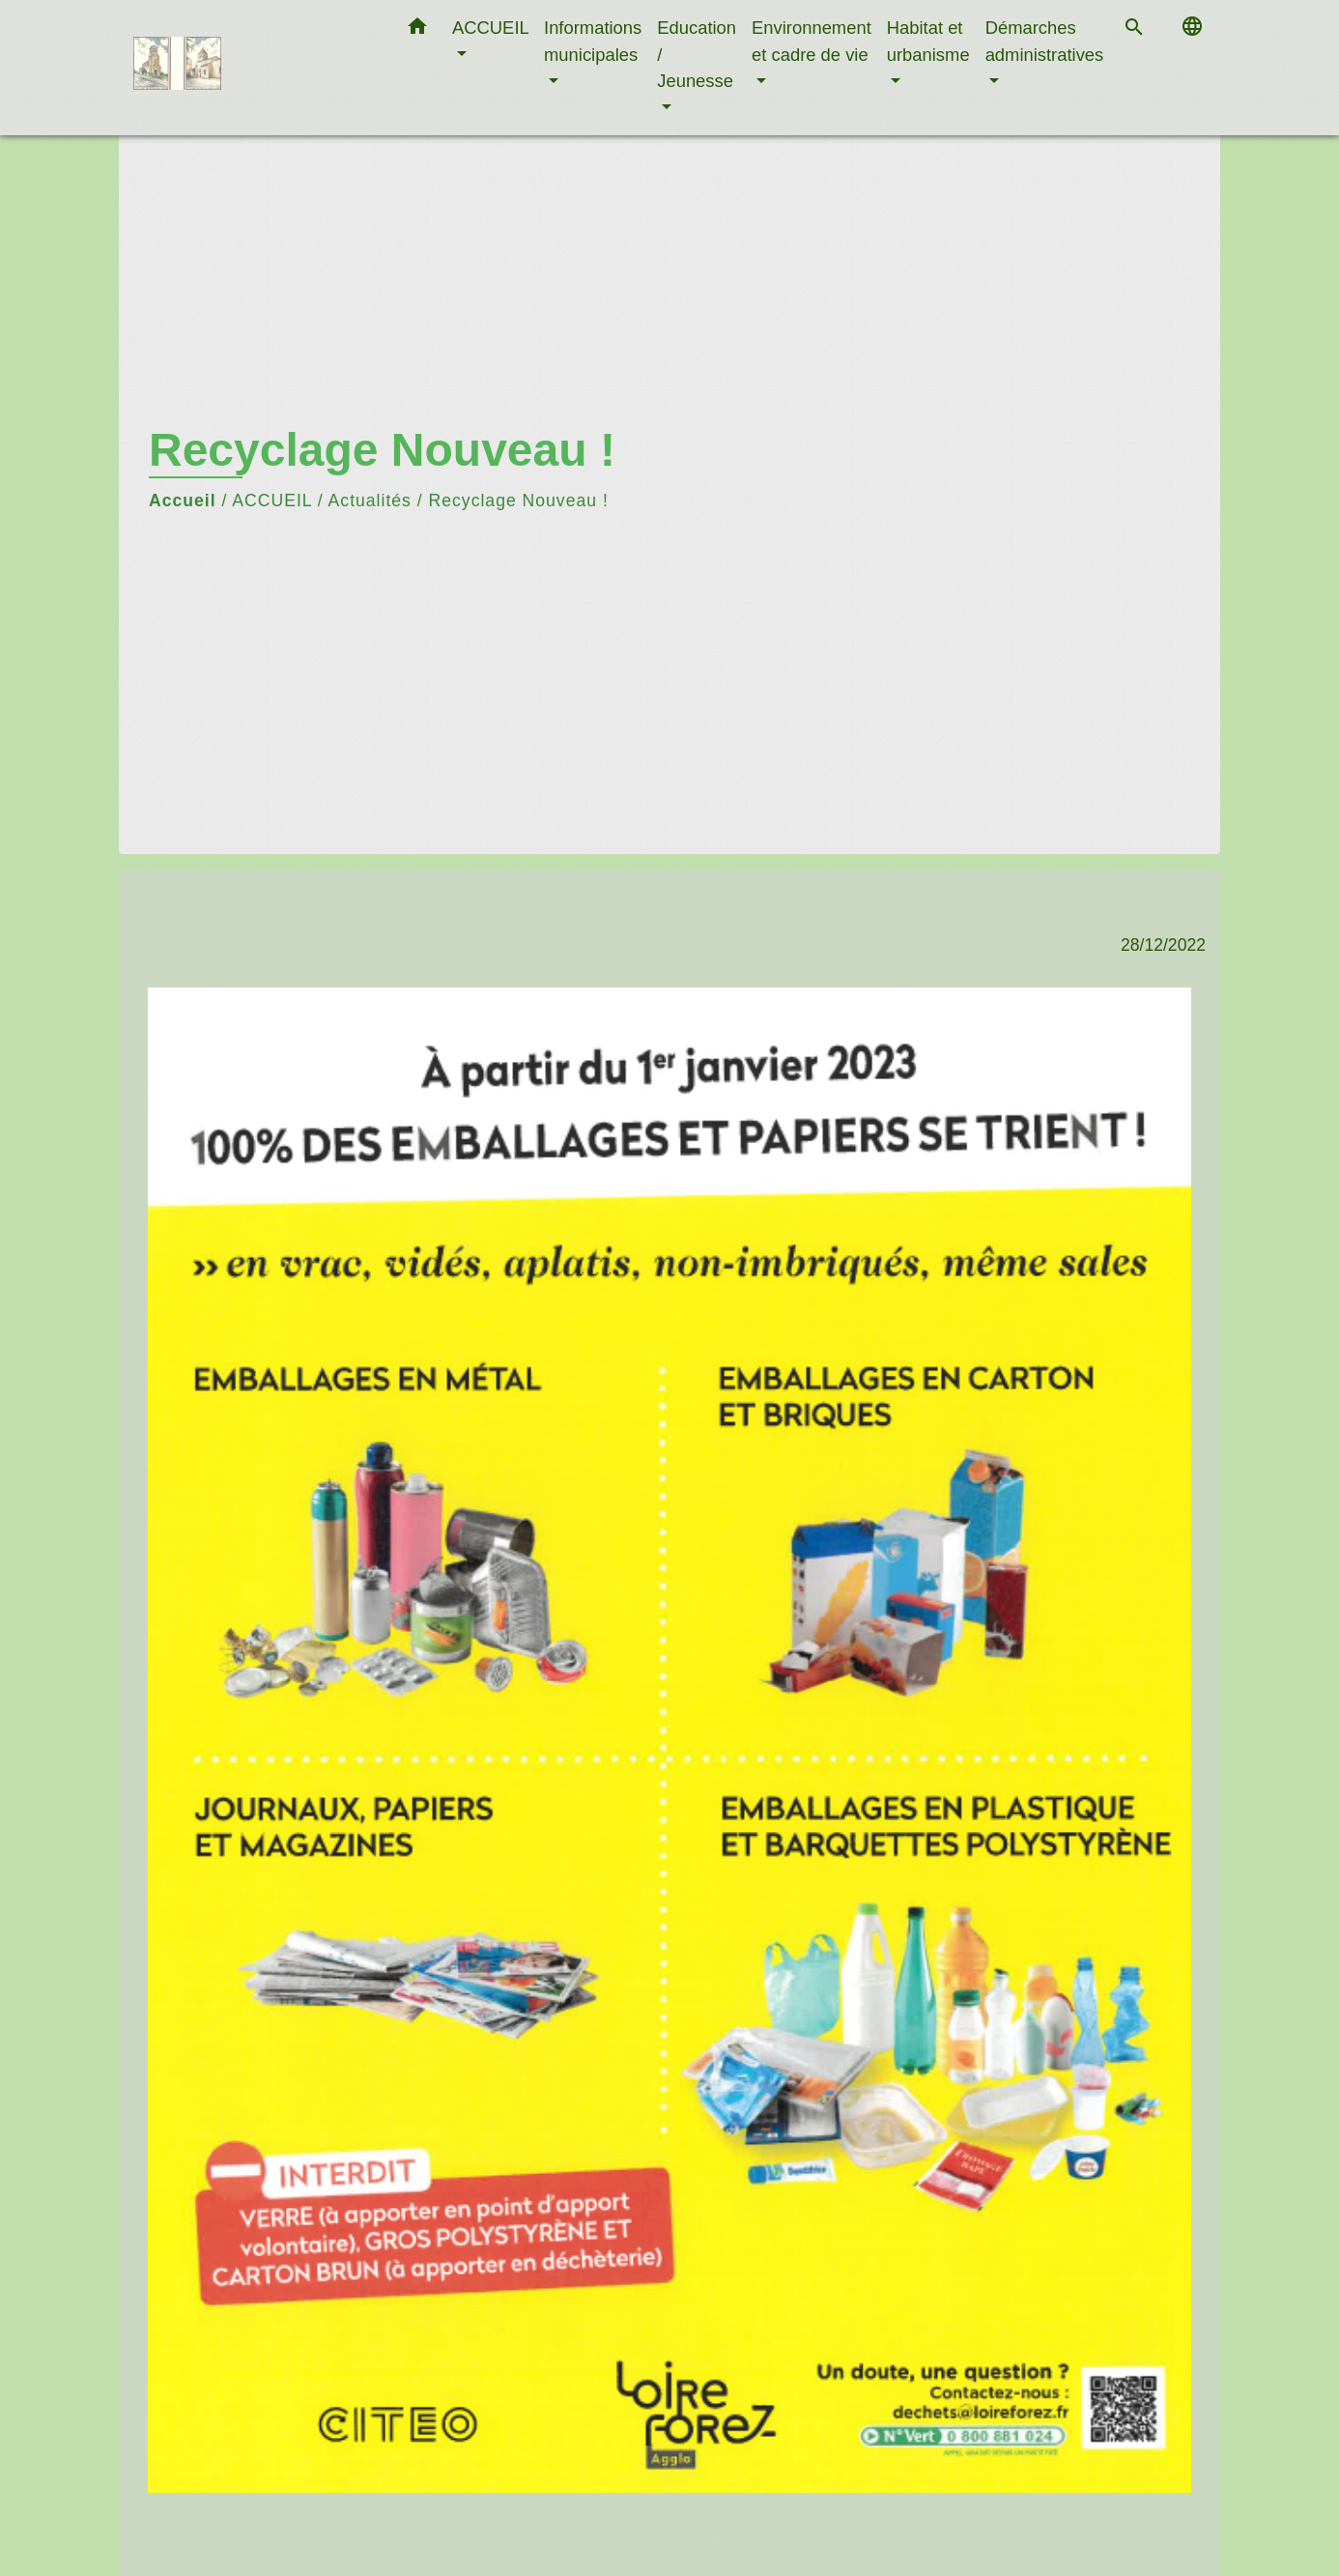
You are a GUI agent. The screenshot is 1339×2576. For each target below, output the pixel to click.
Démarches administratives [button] (1044, 41)
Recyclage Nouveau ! (519, 500)
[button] (417, 30)
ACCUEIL (272, 500)
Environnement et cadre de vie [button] (811, 41)
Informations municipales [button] (592, 41)
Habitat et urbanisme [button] (928, 41)
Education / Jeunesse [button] (696, 54)
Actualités (370, 500)
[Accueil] (254, 68)
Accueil (182, 500)
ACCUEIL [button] (490, 27)
